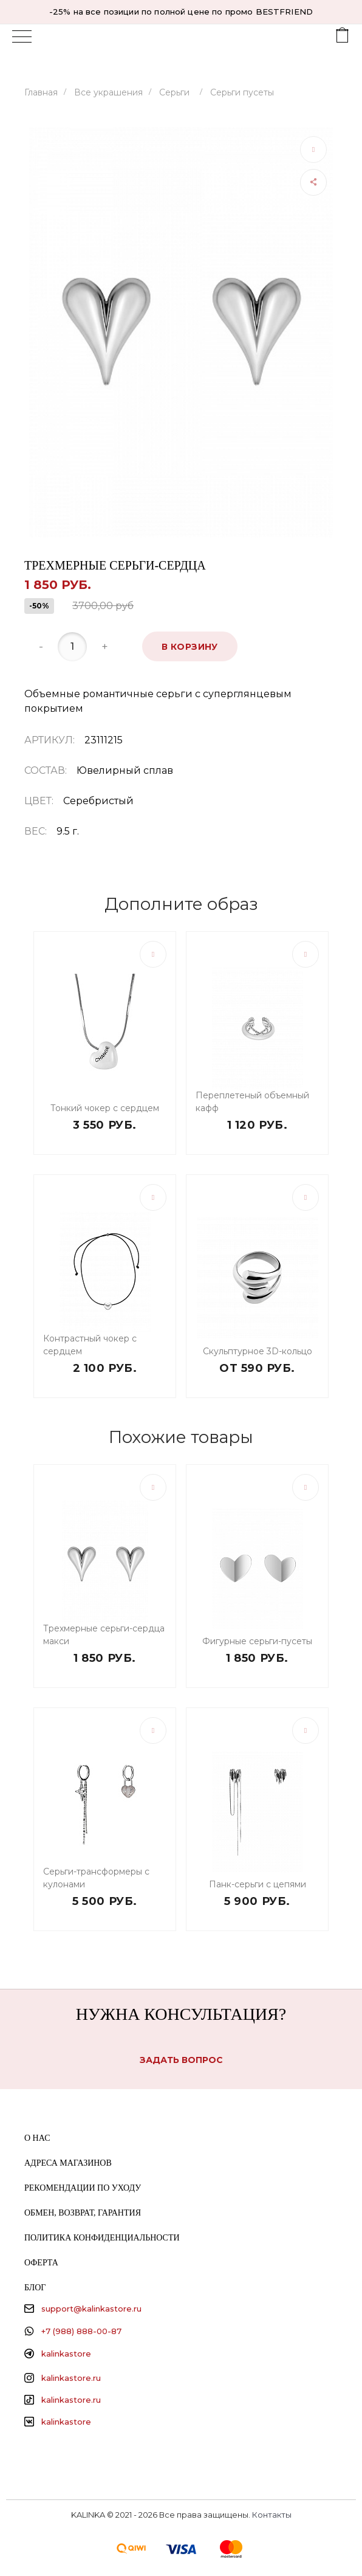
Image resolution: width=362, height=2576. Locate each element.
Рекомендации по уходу (82, 2187)
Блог (35, 2287)
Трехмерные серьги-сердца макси (104, 1635)
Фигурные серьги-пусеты (257, 1641)
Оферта (41, 2262)
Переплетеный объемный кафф (252, 1102)
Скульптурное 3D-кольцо (257, 1351)
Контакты (272, 2514)
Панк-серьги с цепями (257, 1884)
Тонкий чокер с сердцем (104, 1108)
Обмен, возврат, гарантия (82, 2212)
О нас (37, 2138)
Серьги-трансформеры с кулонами (96, 1878)
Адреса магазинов (68, 2163)
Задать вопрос (181, 2059)
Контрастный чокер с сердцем (90, 1345)
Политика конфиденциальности (102, 2237)
